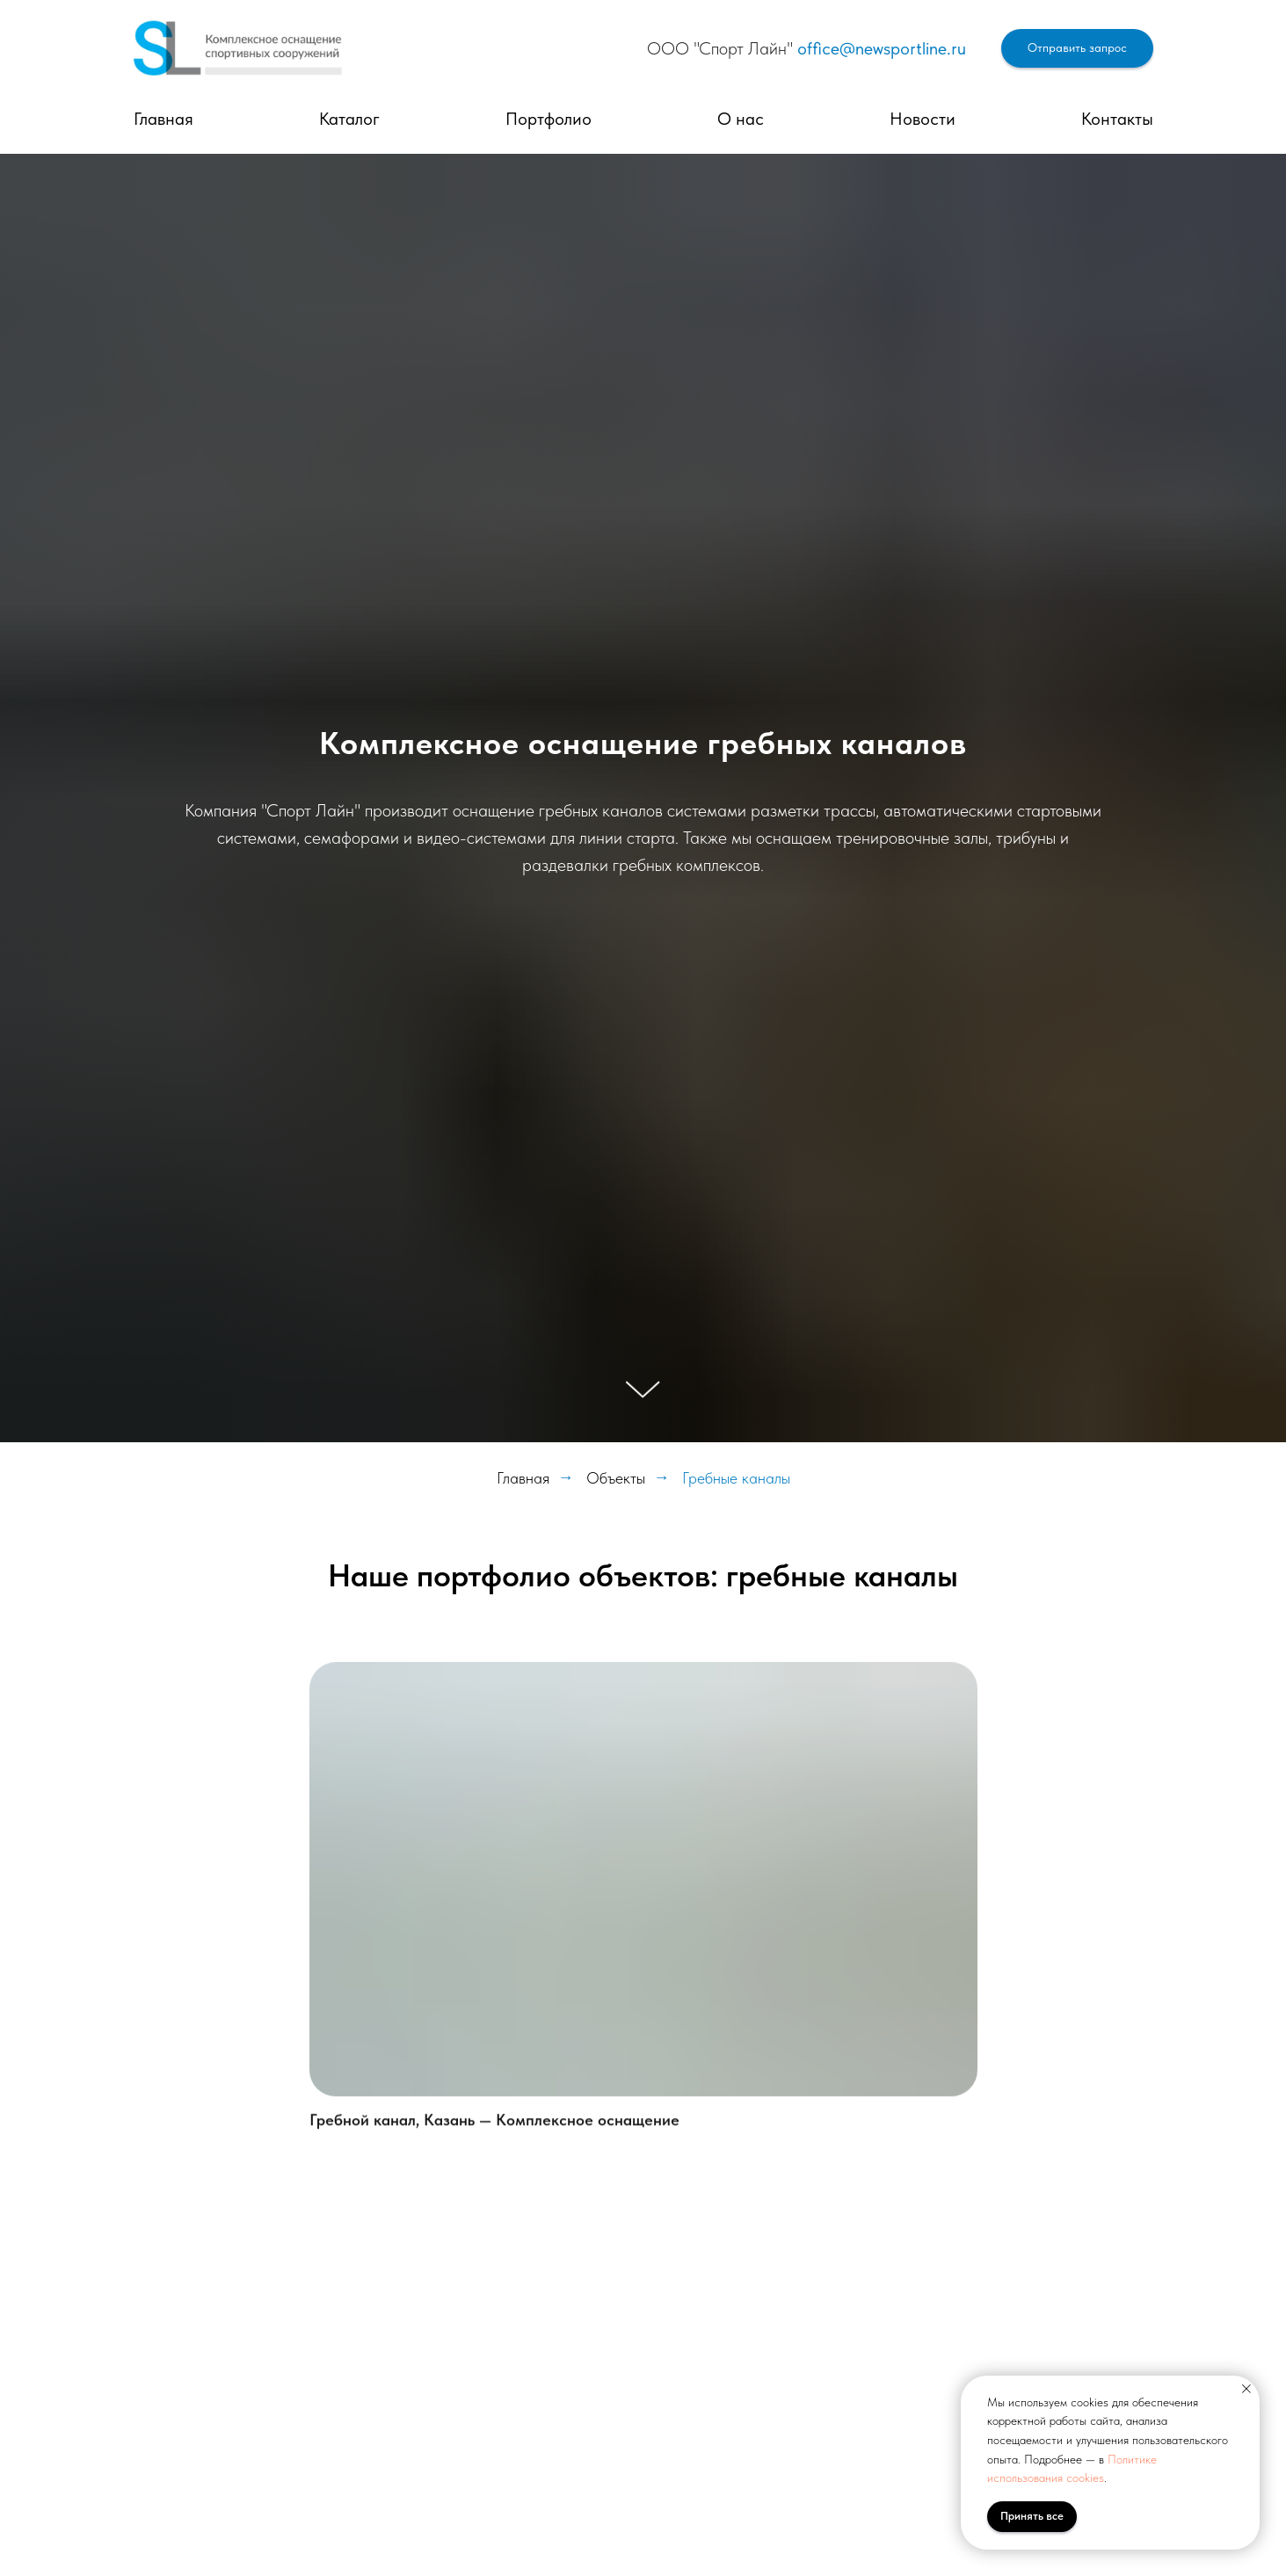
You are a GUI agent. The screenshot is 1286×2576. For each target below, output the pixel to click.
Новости (922, 118)
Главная (163, 118)
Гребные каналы (736, 1478)
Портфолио (548, 118)
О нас (740, 118)
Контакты (1117, 118)
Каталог (349, 118)
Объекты (615, 1478)
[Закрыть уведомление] (1246, 2389)
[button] (1077, 49)
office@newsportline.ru (881, 48)
